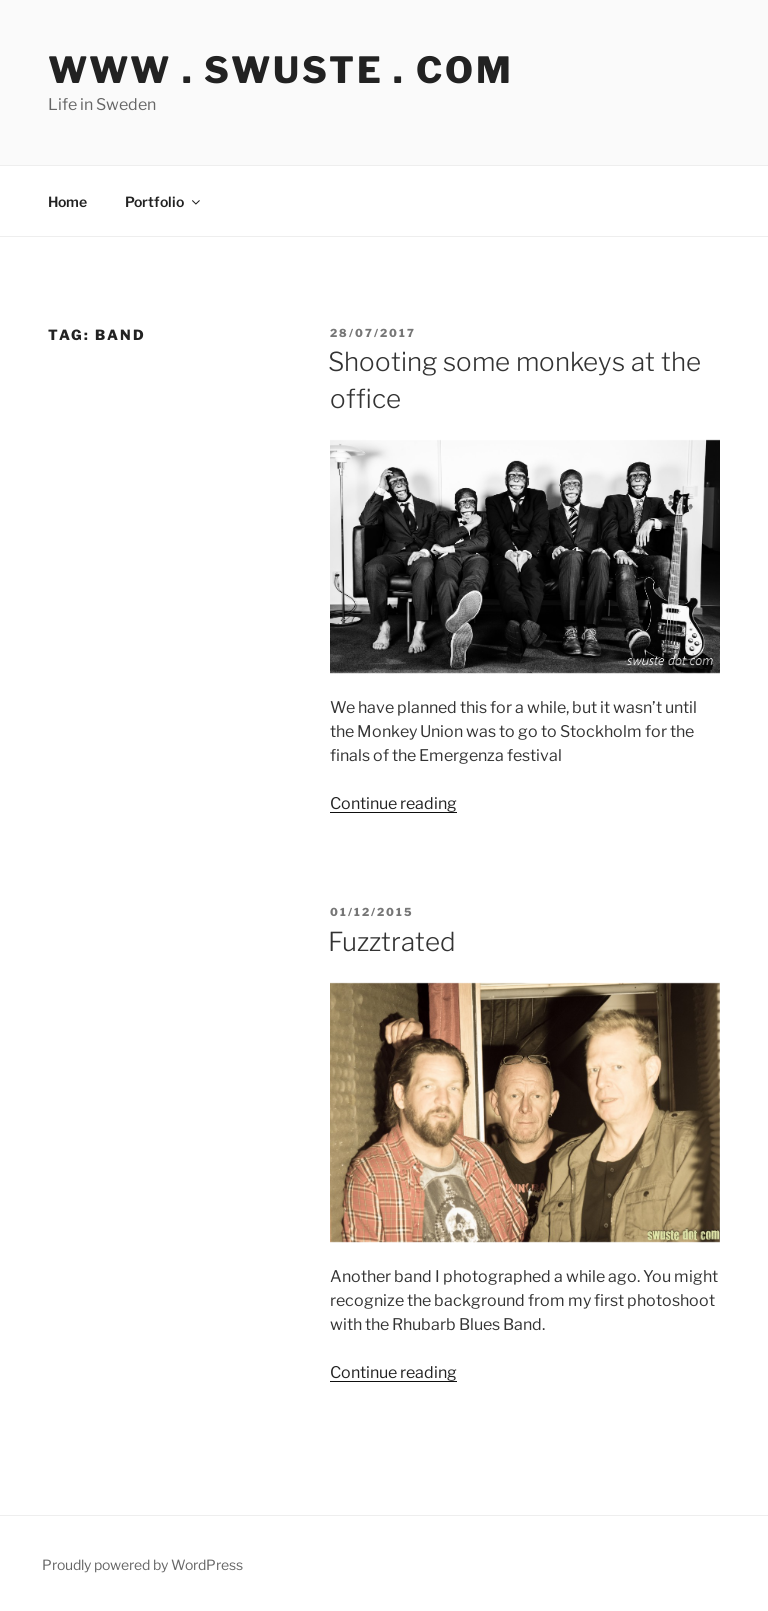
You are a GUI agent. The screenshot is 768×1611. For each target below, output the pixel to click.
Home (67, 201)
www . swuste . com (281, 70)
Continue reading (393, 803)
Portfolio (164, 201)
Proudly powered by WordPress (142, 1564)
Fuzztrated (392, 941)
